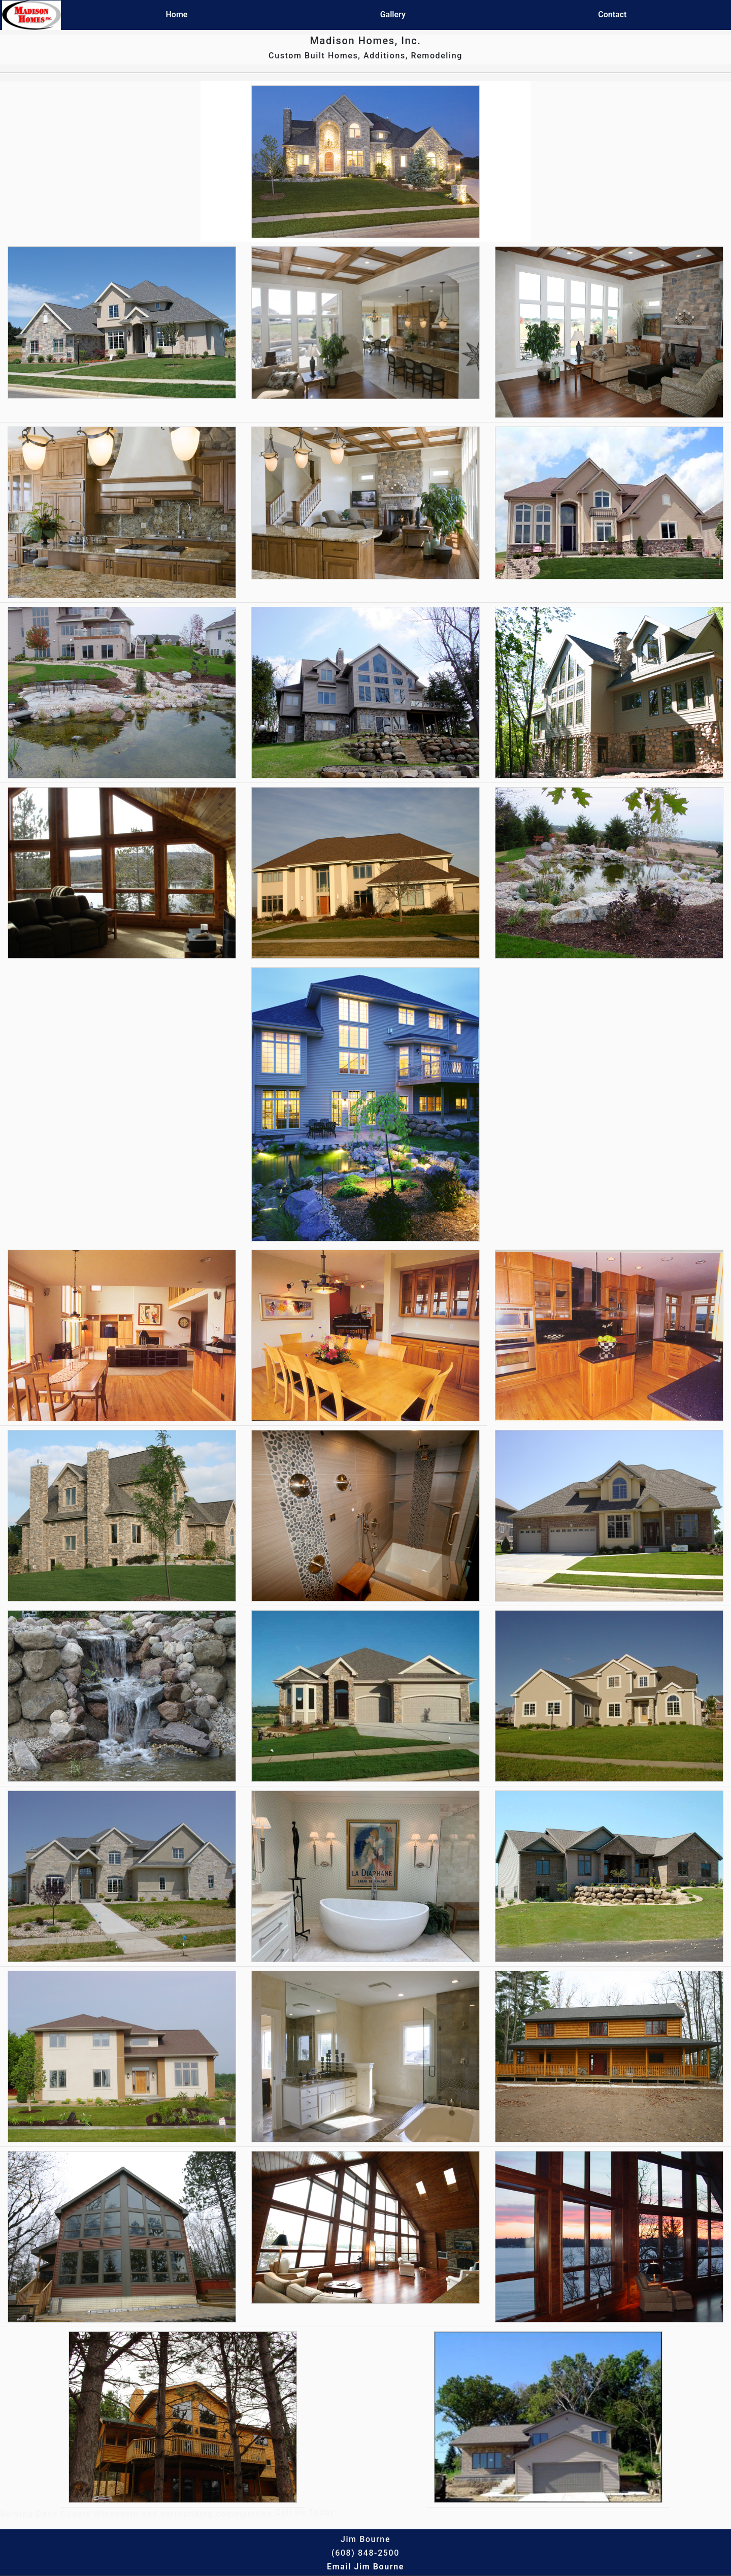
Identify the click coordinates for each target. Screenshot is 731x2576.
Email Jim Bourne (365, 2566)
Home (177, 14)
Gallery (393, 14)
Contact (612, 14)
